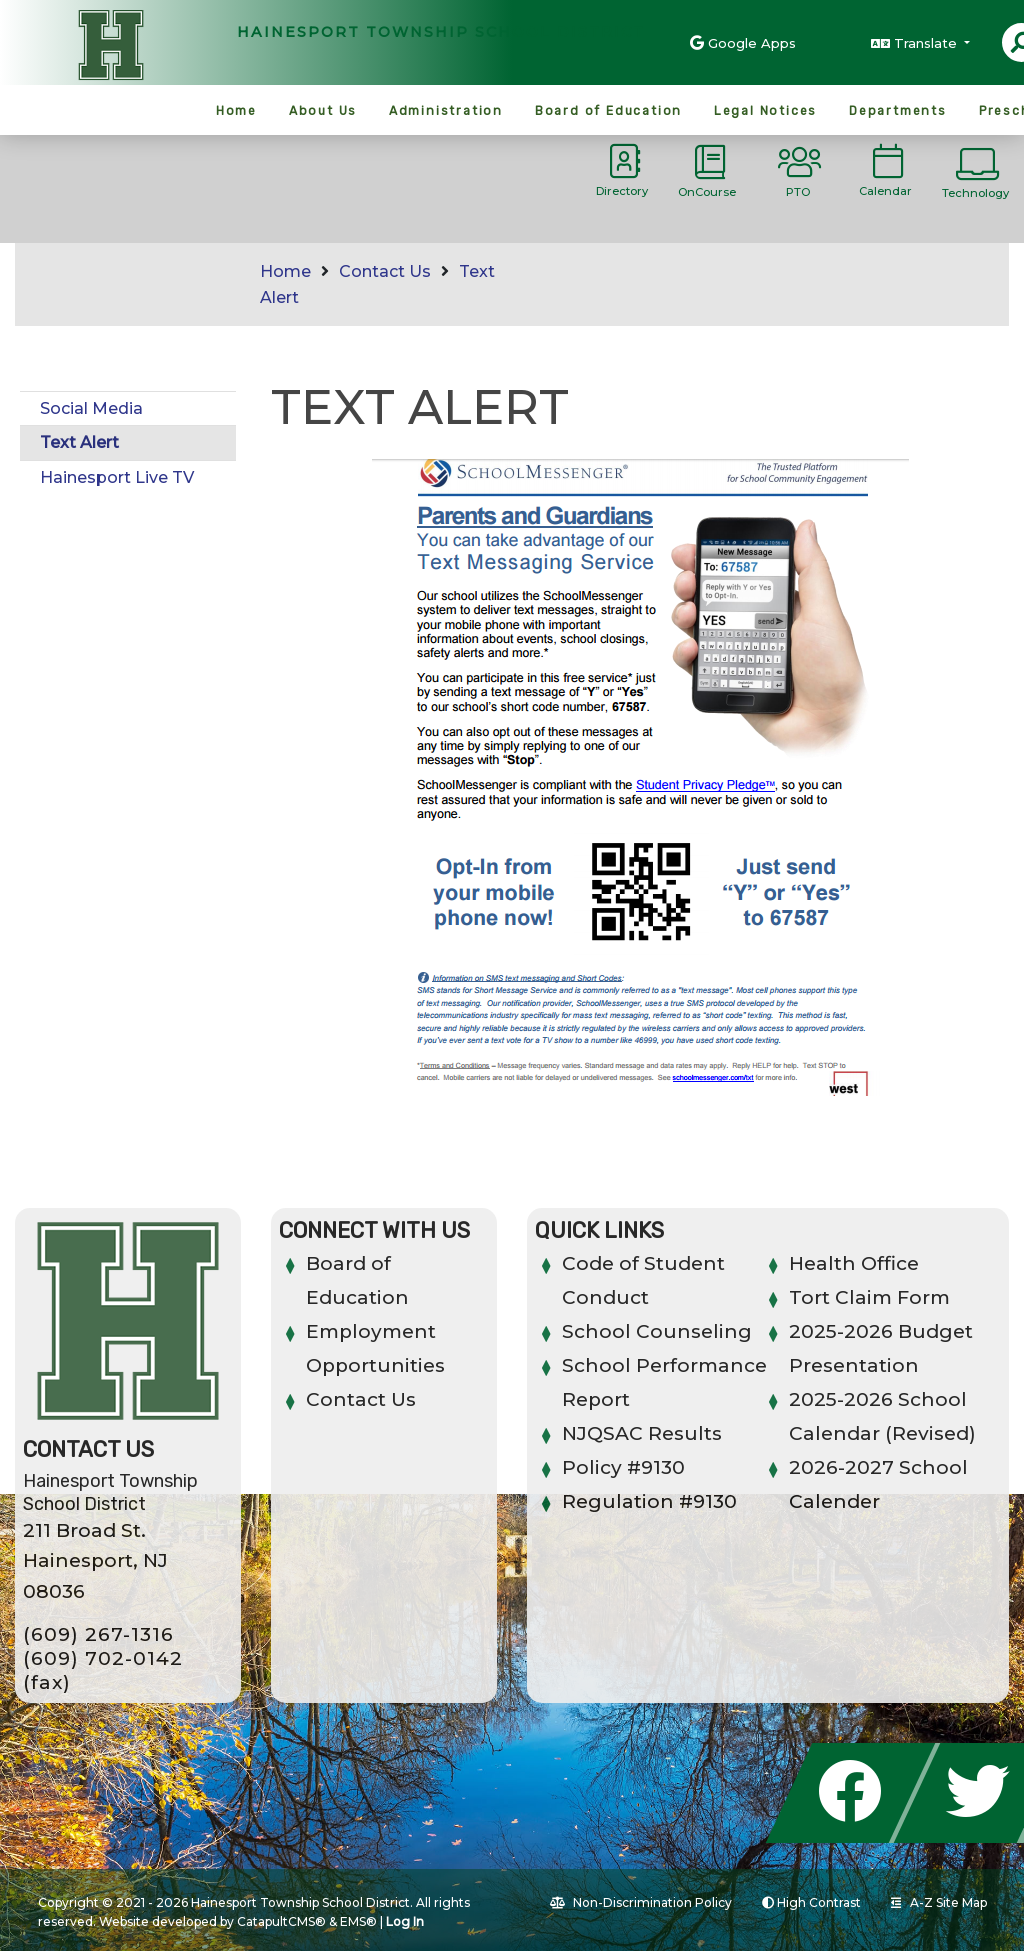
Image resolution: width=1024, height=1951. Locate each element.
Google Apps (752, 43)
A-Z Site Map (939, 1902)
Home (236, 111)
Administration (446, 111)
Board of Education (608, 111)
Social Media (91, 408)
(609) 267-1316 (98, 1634)
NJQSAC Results (642, 1433)
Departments (898, 111)
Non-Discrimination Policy (641, 1902)
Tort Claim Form (869, 1297)
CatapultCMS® (281, 1921)
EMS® (358, 1921)
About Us (323, 111)
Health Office (854, 1263)
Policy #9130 (623, 1467)
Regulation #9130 (649, 1501)
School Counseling (657, 1331)
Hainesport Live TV (117, 477)
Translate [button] (927, 43)
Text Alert (79, 442)
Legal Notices (765, 111)
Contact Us (385, 271)
